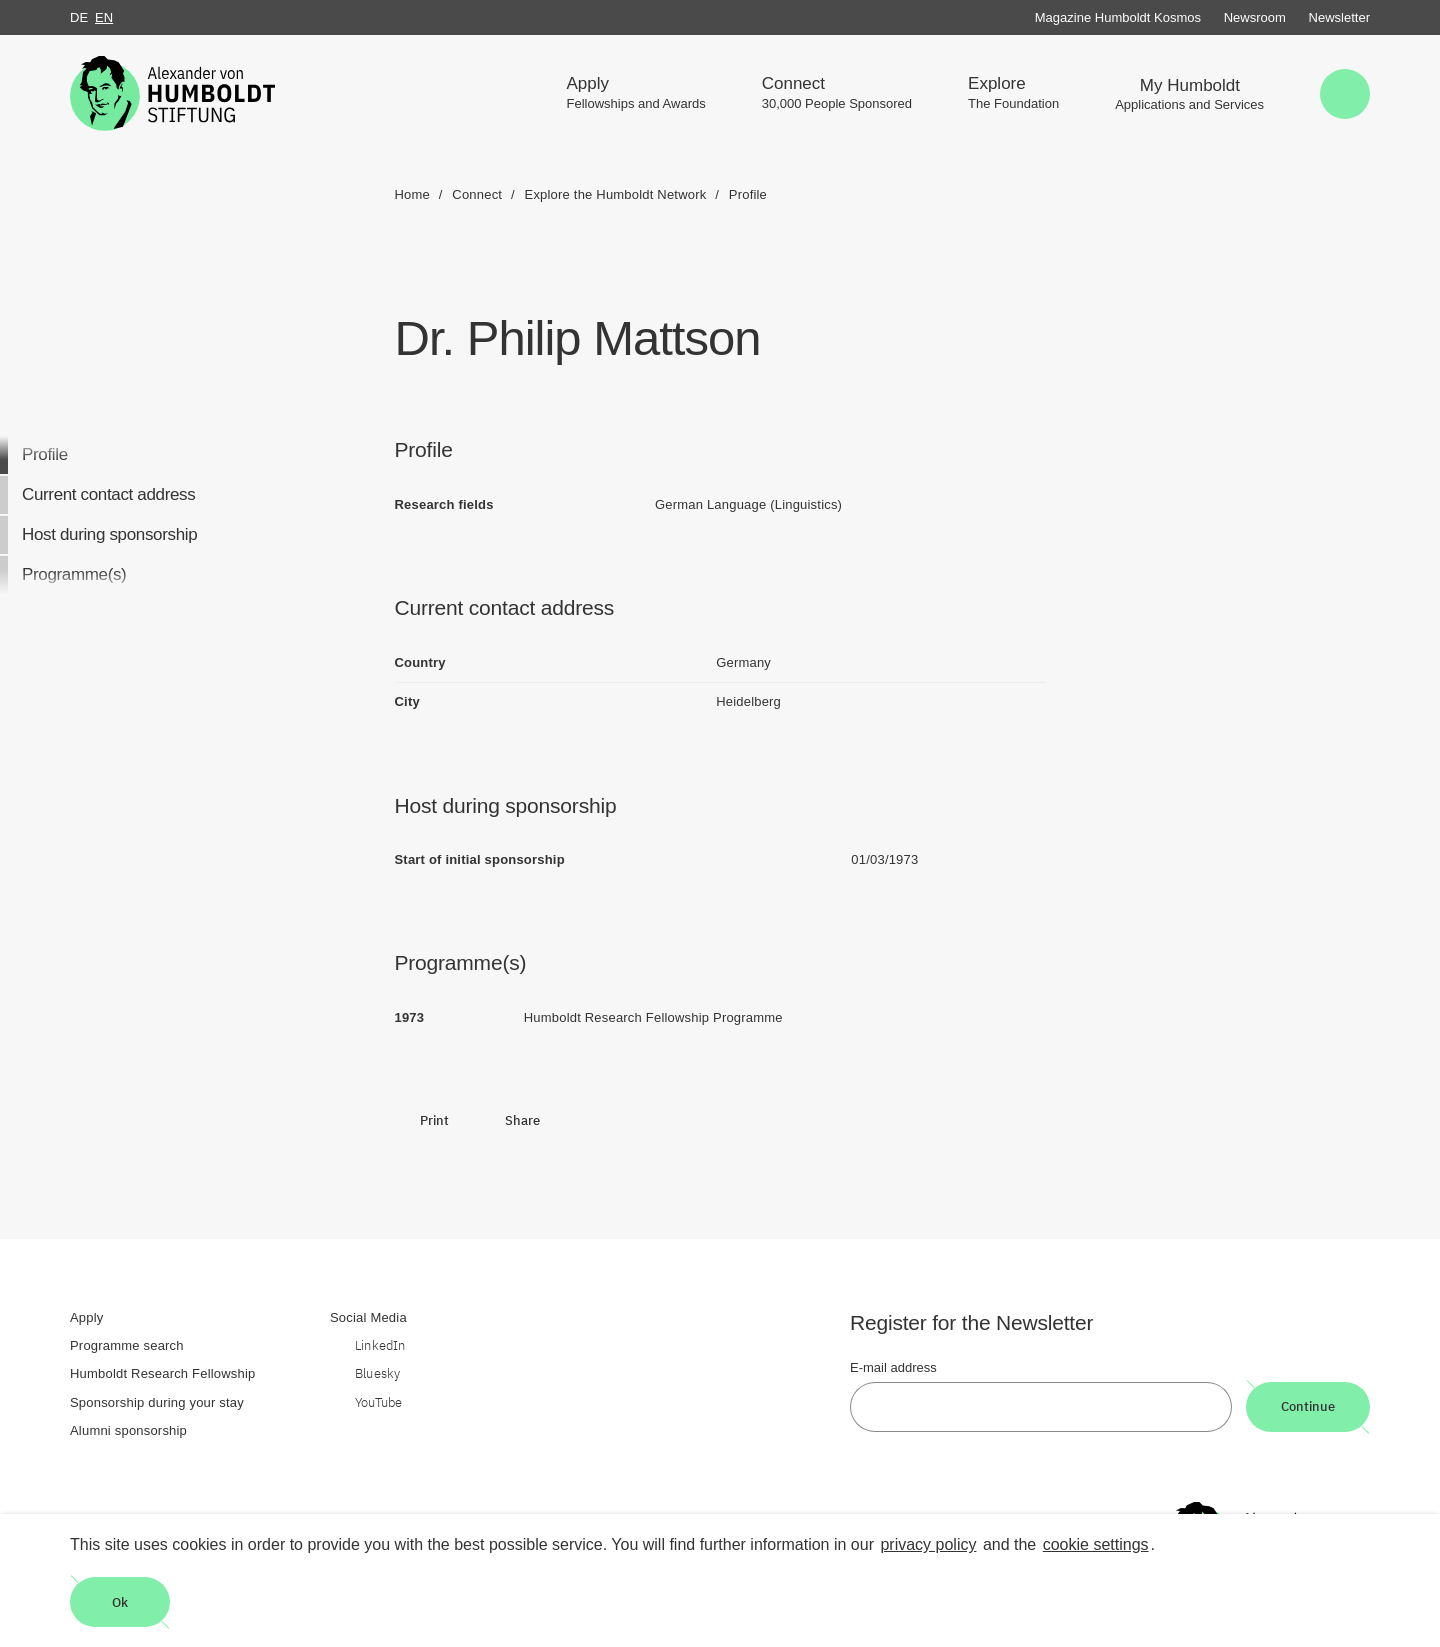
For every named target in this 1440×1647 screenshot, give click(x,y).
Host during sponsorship (109, 534)
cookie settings (1096, 1544)
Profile (45, 454)
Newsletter (1339, 17)
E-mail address (893, 1367)
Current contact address (108, 494)
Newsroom (1255, 17)
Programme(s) (74, 574)
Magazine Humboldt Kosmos (1118, 17)
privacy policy (928, 1544)
